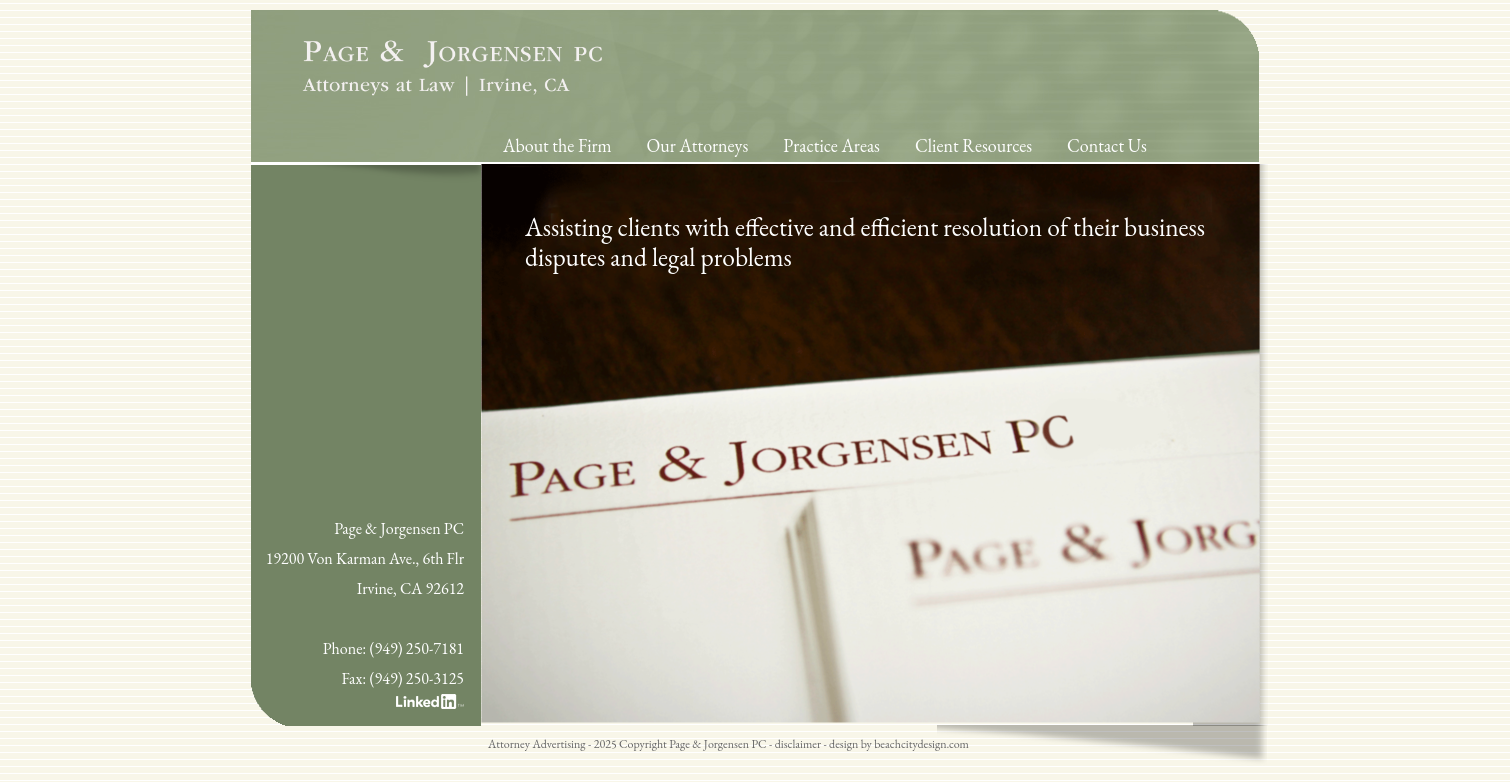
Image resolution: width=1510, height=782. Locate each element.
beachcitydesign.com (921, 744)
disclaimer (798, 744)
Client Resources (973, 145)
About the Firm (557, 145)
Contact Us (1107, 145)
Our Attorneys (698, 145)
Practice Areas (831, 145)
